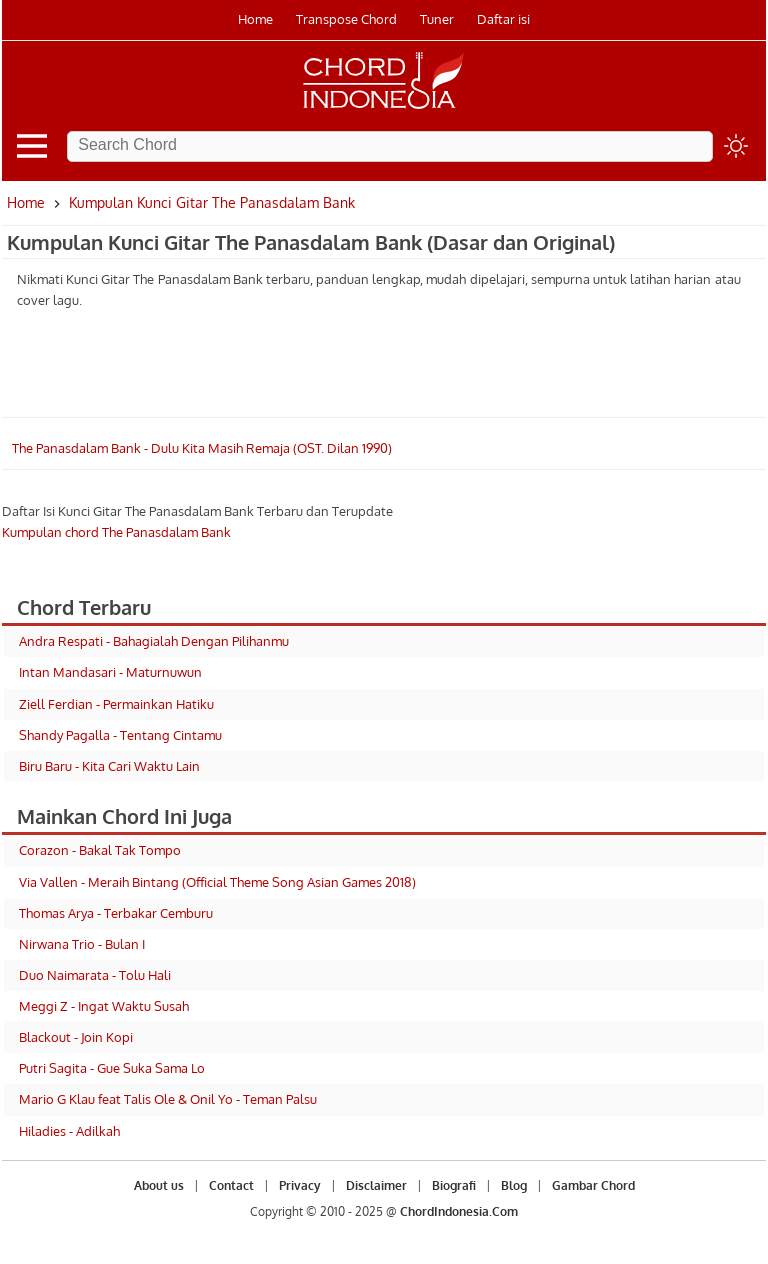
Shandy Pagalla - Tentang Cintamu (120, 735)
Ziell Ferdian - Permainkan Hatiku (116, 704)
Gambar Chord (593, 1185)
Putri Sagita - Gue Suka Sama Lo (112, 1068)
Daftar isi (503, 19)
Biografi (454, 1185)
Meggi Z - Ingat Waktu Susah (104, 1006)
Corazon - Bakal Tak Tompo (100, 850)
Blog (514, 1185)
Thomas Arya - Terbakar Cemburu (116, 913)
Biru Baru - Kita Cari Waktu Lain (109, 766)
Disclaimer (376, 1185)
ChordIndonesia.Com (459, 1211)
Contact (231, 1185)
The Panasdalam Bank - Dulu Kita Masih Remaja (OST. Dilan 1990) (202, 448)
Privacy (300, 1185)
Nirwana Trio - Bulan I (82, 944)
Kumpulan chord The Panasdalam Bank (116, 532)
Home (255, 19)
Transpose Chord (346, 19)
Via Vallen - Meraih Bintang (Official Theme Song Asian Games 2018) (217, 882)
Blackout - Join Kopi (76, 1037)
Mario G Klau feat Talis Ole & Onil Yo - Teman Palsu (168, 1099)
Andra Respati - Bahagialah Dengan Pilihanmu (154, 641)
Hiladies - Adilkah (69, 1131)
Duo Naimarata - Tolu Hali (95, 975)
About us (159, 1185)
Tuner (437, 19)
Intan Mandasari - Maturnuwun (110, 672)
